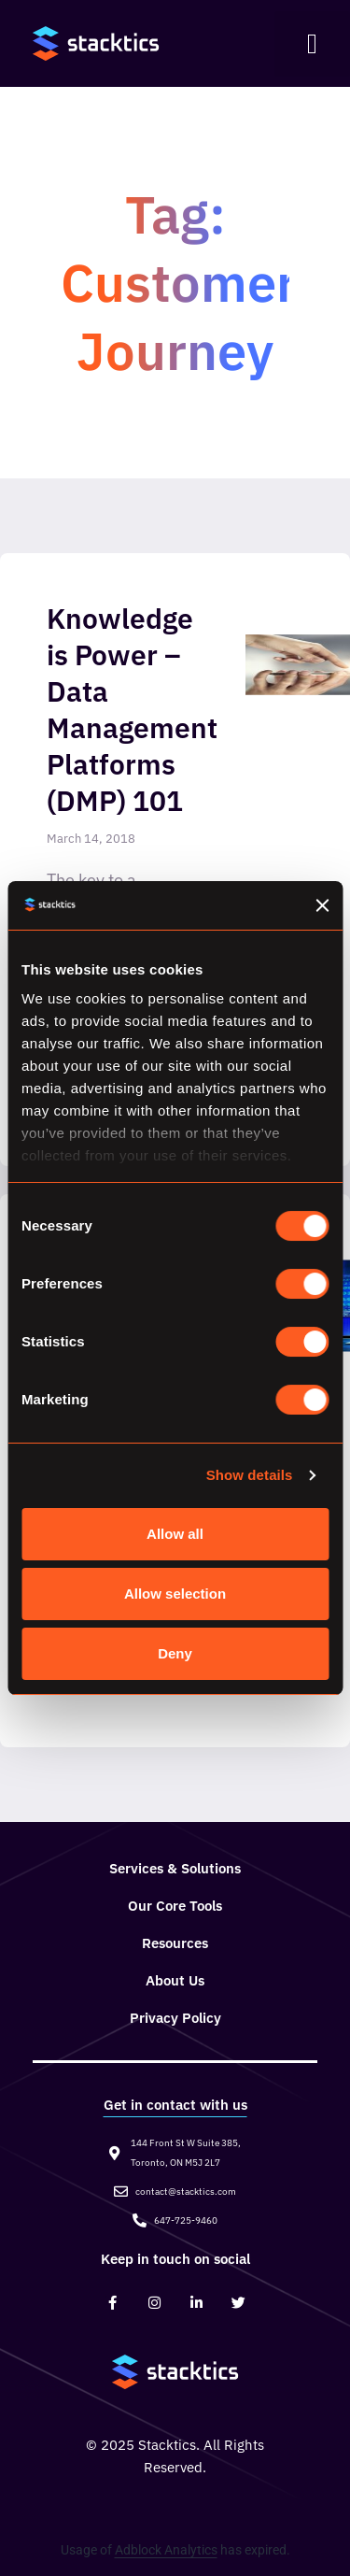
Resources (175, 1943)
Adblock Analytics (166, 2549)
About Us (175, 1980)
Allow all (175, 1534)
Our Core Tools (175, 1905)
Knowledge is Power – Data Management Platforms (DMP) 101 (132, 709)
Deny (175, 1653)
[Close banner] (322, 905)
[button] (312, 44)
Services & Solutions (175, 1868)
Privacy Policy (175, 2018)
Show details (249, 1475)
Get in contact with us (175, 2104)
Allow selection (175, 1593)
